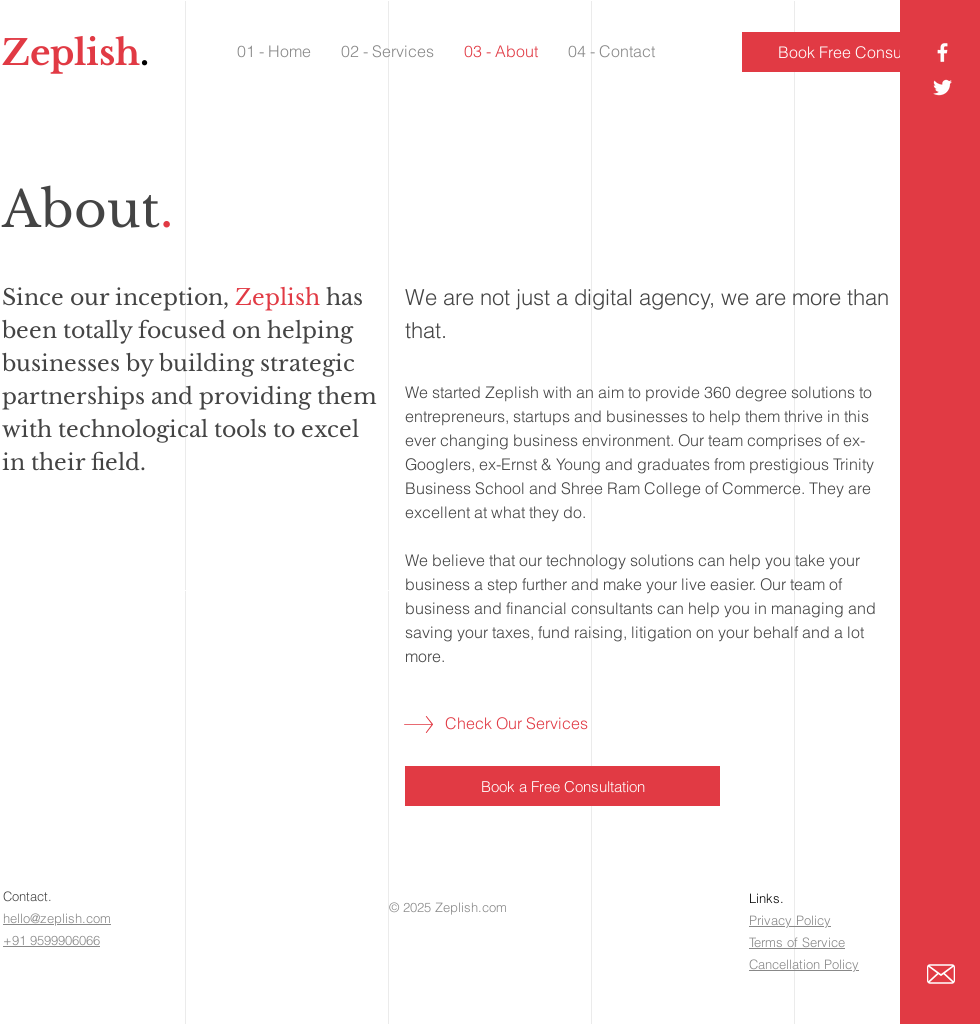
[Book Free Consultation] (861, 52)
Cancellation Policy (804, 964)
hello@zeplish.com (57, 918)
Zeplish (71, 52)
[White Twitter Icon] (942, 87)
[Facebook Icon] (942, 52)
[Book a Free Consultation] (562, 786)
